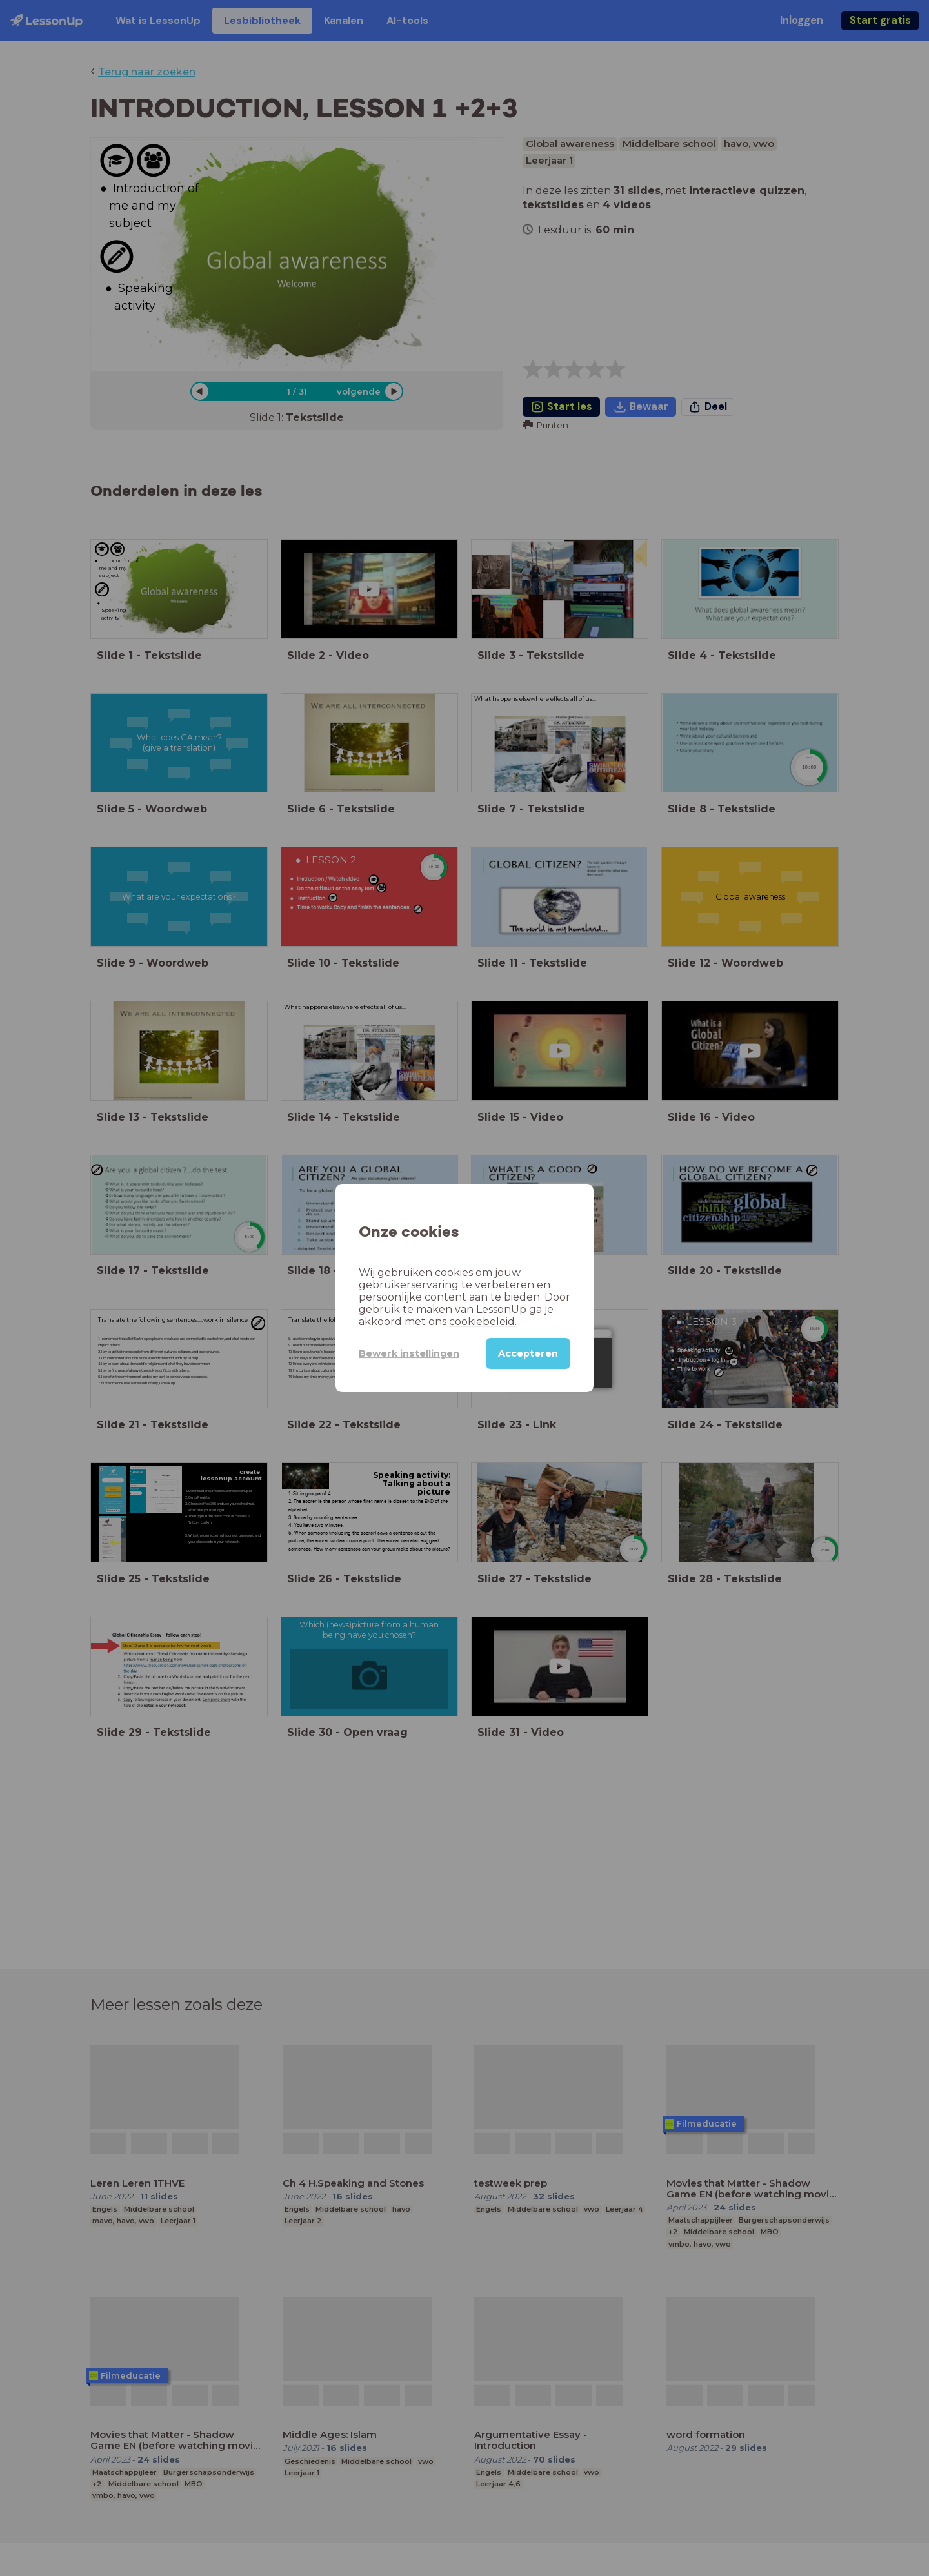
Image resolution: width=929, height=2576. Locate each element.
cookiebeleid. (483, 1321)
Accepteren (528, 1353)
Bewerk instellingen (409, 1353)
